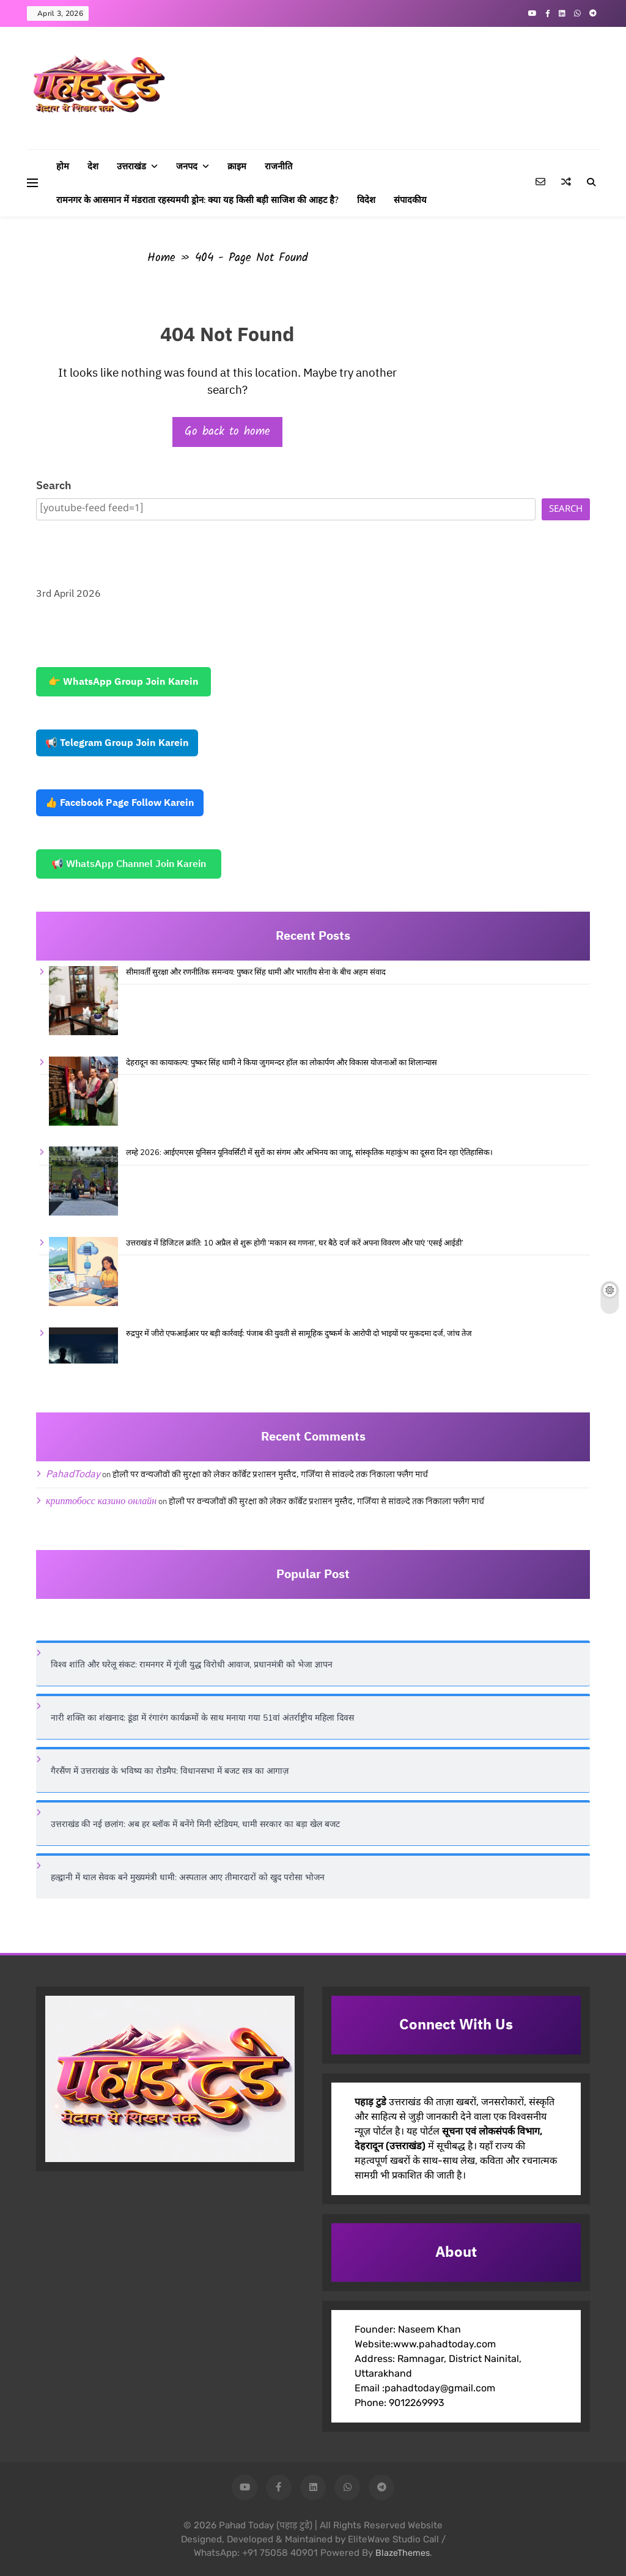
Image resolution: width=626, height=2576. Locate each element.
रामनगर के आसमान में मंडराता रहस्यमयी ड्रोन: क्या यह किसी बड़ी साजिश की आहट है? (197, 200)
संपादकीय (410, 200)
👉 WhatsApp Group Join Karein (123, 681)
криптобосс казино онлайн (101, 1501)
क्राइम (236, 166)
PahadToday (73, 1474)
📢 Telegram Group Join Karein (117, 743)
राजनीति (278, 166)
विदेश (366, 200)
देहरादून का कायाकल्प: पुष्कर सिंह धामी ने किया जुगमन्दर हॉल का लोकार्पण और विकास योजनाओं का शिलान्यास (281, 1062)
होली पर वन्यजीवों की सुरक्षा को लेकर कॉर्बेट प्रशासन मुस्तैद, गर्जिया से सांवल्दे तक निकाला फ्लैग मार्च (270, 1475)
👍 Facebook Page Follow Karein (119, 802)
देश (92, 166)
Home (161, 258)
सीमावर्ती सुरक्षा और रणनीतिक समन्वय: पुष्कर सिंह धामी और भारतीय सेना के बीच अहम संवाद (256, 972)
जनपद (186, 166)
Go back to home (227, 432)
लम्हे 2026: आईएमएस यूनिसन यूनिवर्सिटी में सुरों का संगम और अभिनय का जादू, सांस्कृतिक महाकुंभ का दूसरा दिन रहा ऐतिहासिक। (309, 1152)
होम (62, 166)
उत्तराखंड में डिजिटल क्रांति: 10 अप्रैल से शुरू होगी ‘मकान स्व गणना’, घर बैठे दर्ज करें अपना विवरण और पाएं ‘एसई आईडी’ (294, 1243)
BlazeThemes (402, 2553)
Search (54, 486)
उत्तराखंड (131, 166)
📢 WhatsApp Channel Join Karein (128, 864)
